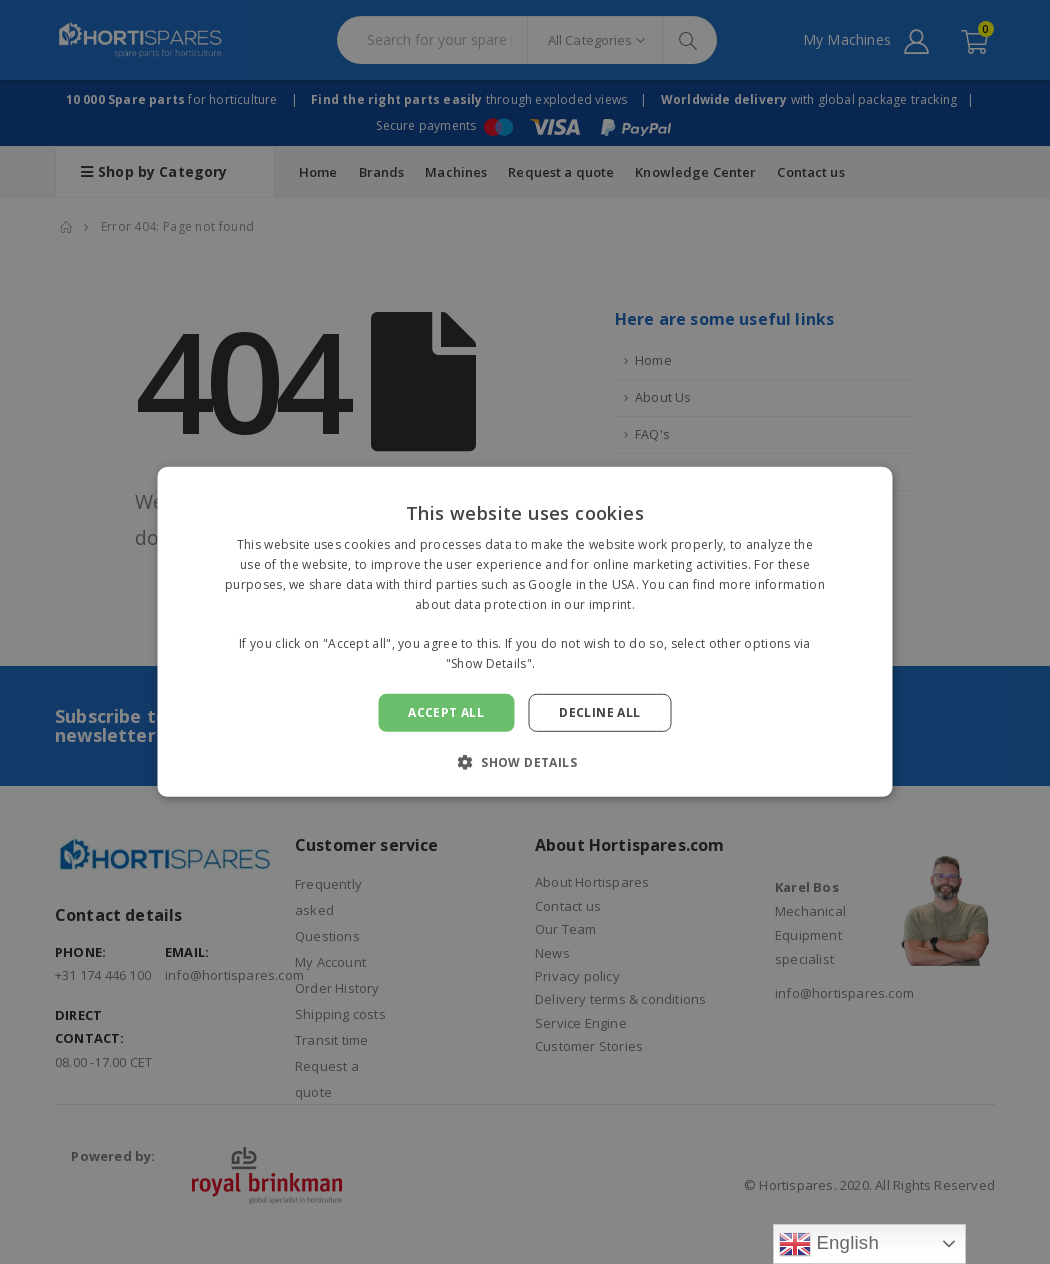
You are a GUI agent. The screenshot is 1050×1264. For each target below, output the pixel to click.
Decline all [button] (599, 712)
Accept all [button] (446, 712)
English (829, 1244)
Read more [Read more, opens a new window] (572, 663)
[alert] (525, 632)
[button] (525, 762)
